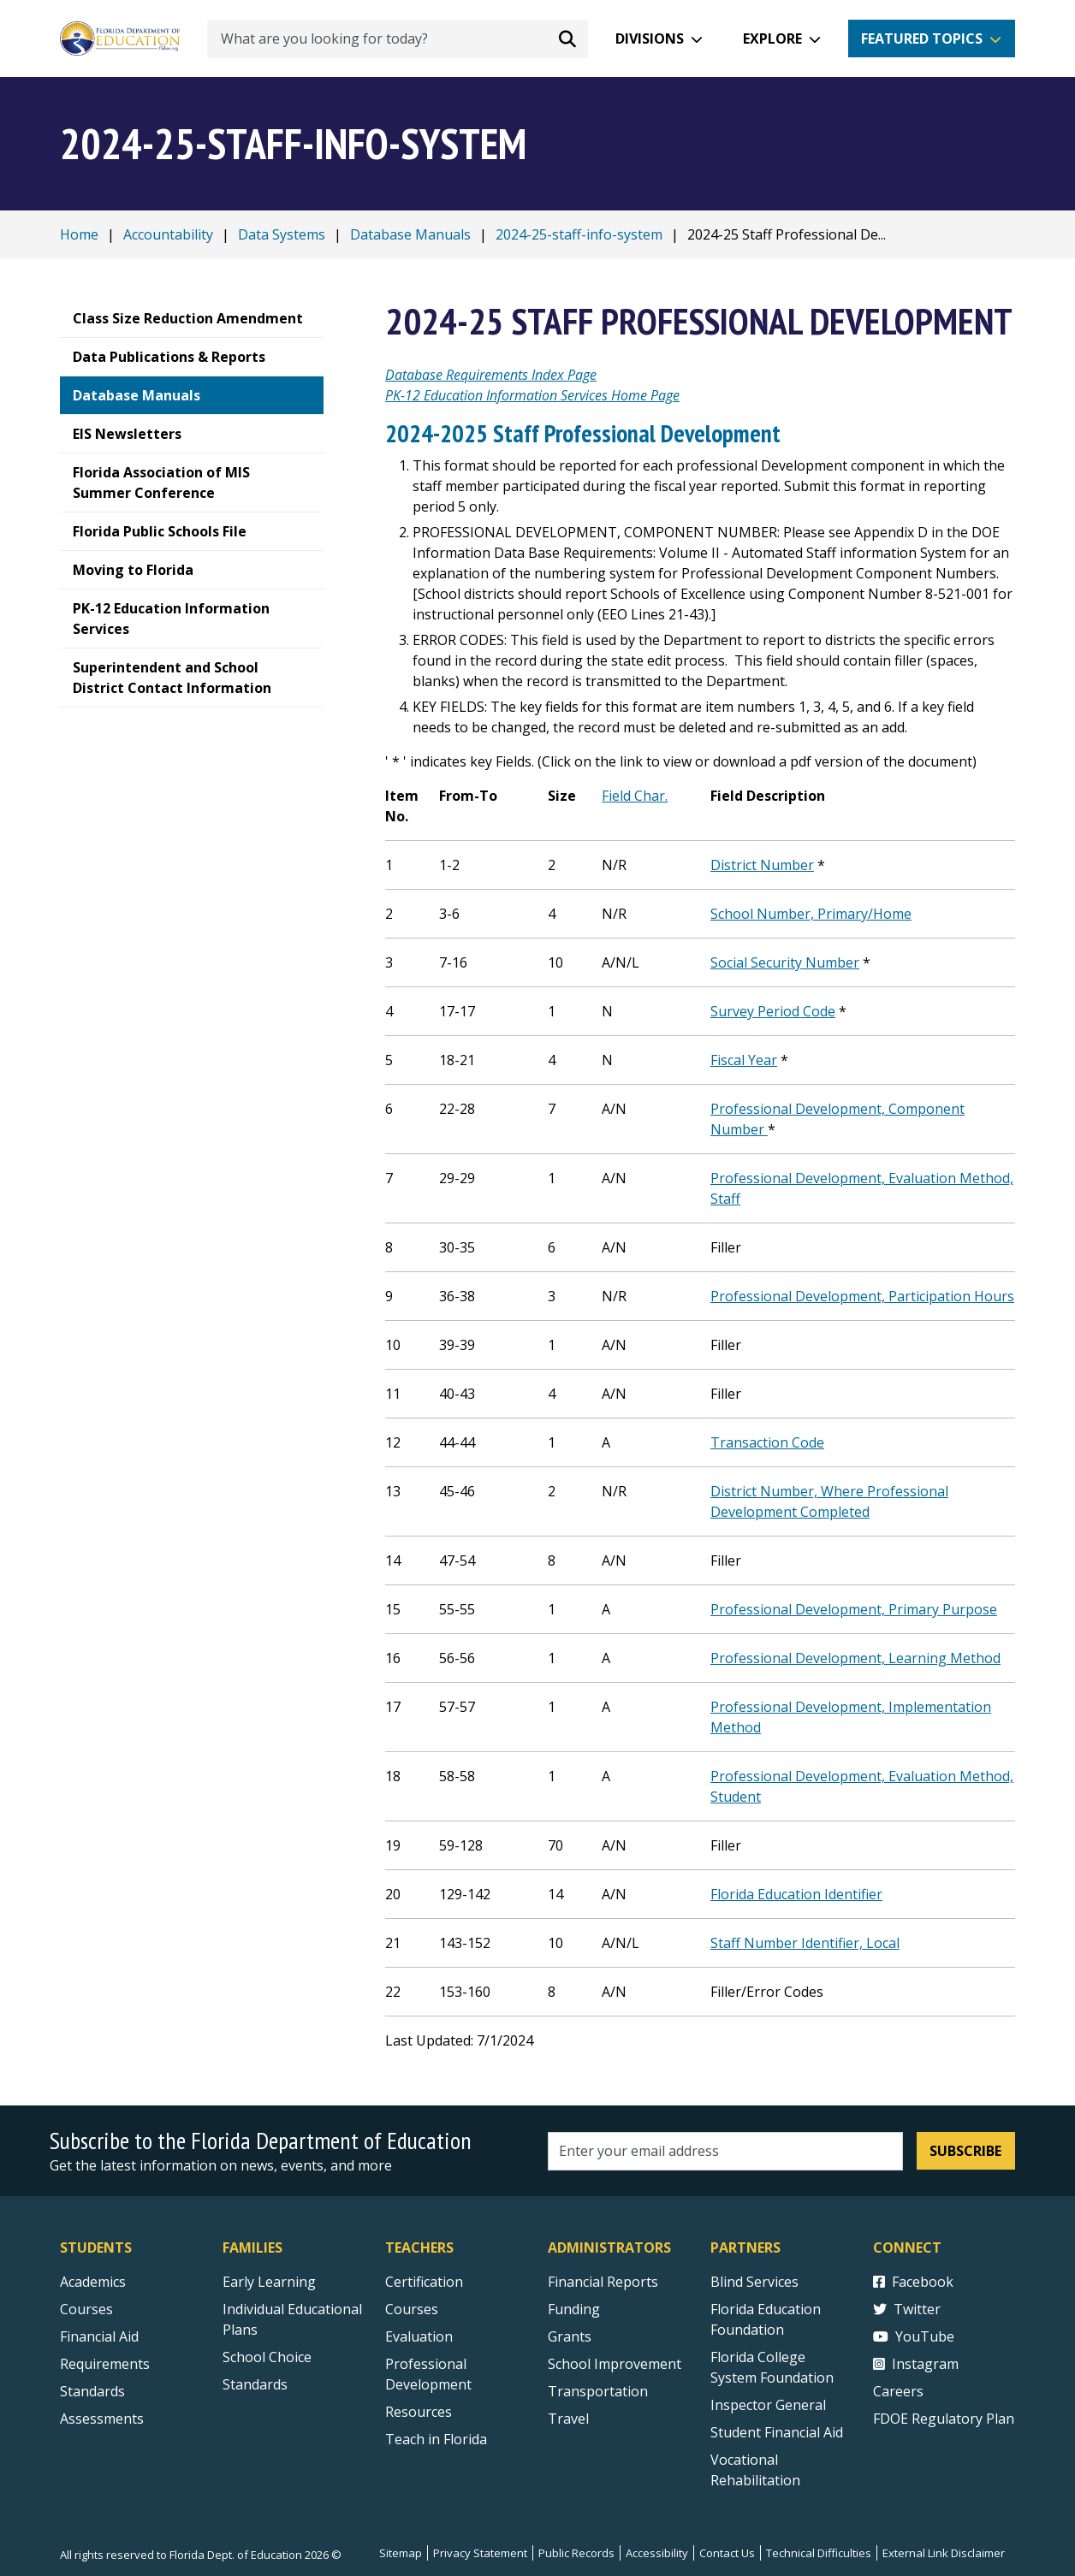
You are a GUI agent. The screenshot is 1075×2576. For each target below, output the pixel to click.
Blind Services (754, 2281)
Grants (569, 2336)
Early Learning (269, 2281)
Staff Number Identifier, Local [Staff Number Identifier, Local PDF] (805, 1942)
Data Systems (281, 234)
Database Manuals (410, 234)
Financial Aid (99, 2336)
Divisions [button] (649, 38)
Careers (898, 2391)
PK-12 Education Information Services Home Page (532, 395)
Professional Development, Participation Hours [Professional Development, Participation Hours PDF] (862, 1296)
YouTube (913, 2336)
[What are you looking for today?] (397, 39)
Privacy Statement (480, 2553)
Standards (255, 2384)
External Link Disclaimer (943, 2553)
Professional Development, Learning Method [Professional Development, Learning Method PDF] (855, 1658)
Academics (93, 2281)
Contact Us (727, 2553)
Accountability (168, 234)
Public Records (576, 2553)
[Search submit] (567, 38)
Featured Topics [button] (922, 38)
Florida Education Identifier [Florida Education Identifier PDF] (796, 1894)
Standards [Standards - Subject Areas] (92, 2391)
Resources (418, 2411)
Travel (568, 2418)
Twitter (907, 2309)
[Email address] (725, 2151)
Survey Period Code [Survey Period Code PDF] (772, 1011)
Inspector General (768, 2404)
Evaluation (419, 2336)
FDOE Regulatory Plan (943, 2418)
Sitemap (400, 2553)
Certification (424, 2281)
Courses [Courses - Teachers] (411, 2309)
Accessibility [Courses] (657, 2553)
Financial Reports (603, 2281)
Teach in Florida (436, 2439)
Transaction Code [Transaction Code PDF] (767, 1442)
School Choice (267, 2357)
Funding (574, 2309)
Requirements (105, 2363)
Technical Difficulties (818, 2553)
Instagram (916, 2363)
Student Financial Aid (776, 2432)
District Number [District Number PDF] (762, 865)
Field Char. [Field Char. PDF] (635, 795)
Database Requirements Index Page (491, 374)
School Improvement (614, 2363)
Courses (86, 2309)
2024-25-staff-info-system (579, 234)
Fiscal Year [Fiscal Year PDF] (743, 1060)
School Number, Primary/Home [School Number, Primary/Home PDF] (811, 913)
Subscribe (965, 2150)
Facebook (913, 2281)
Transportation (598, 2391)
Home (79, 234)
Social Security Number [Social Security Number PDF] (784, 962)
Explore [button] (772, 38)
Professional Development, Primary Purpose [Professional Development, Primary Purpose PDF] (853, 1609)
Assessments (102, 2418)
